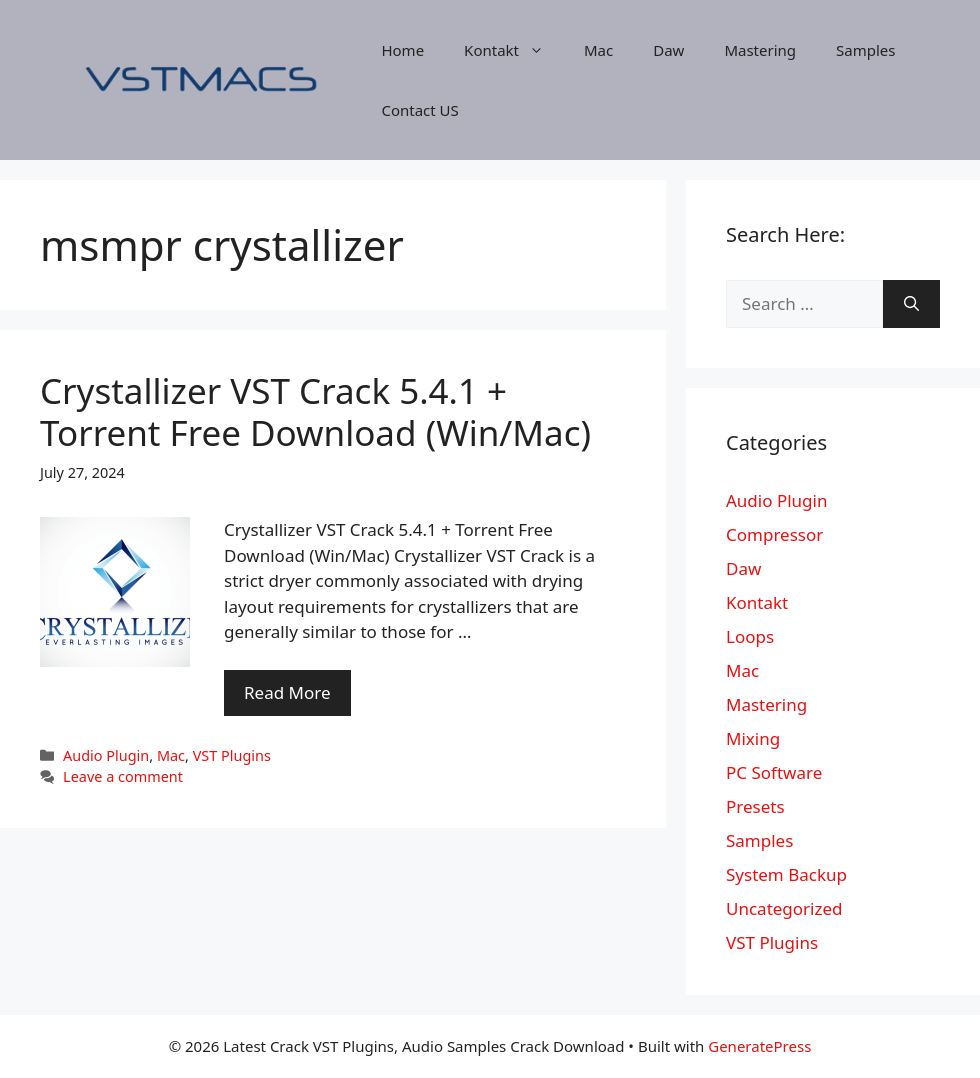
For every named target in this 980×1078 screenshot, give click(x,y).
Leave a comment (123, 776)
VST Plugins (232, 755)
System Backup (786, 874)
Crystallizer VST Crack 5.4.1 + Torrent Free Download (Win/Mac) (315, 411)
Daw (668, 50)
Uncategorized (784, 908)
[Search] (911, 304)
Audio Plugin (106, 755)
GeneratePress (759, 1046)
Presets (755, 806)
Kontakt (514, 50)
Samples (865, 50)
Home (402, 50)
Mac (598, 50)
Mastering (760, 50)
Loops (750, 636)
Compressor (774, 534)
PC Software (774, 772)
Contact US (419, 110)
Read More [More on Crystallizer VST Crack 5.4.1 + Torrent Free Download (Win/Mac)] (287, 692)
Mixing (753, 738)
